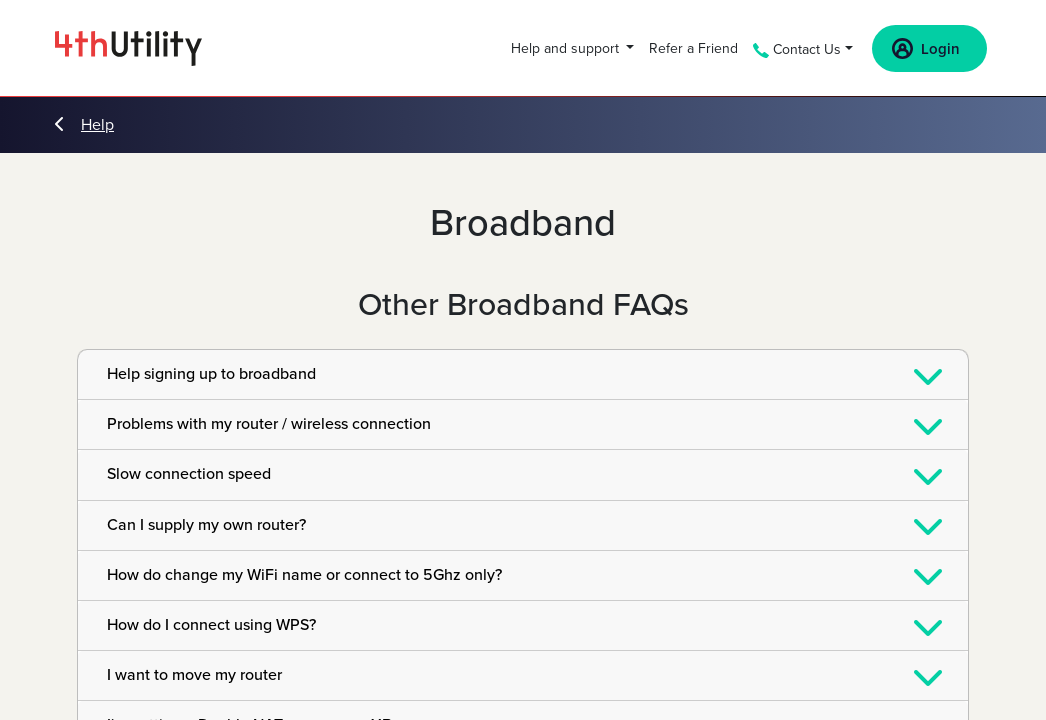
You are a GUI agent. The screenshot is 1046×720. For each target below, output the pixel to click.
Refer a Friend (693, 48)
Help (84, 125)
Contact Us (797, 49)
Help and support (567, 48)
